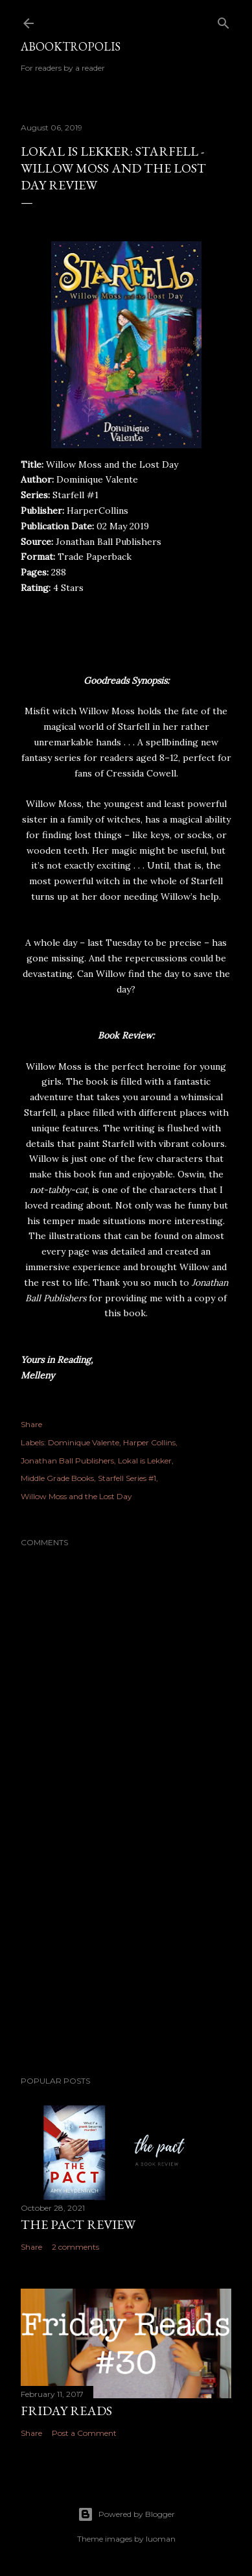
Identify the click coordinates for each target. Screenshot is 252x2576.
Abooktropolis (70, 46)
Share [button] (31, 1424)
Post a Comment (84, 2433)
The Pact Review (78, 2224)
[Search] (223, 20)
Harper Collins (149, 1442)
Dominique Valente (83, 1442)
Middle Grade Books (57, 1478)
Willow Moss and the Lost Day (76, 1496)
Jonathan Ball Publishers (67, 1460)
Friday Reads (66, 2410)
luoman (161, 2539)
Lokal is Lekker (145, 1460)
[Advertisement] (126, 1962)
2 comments (75, 2247)
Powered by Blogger (126, 2514)
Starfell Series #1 (127, 1478)
